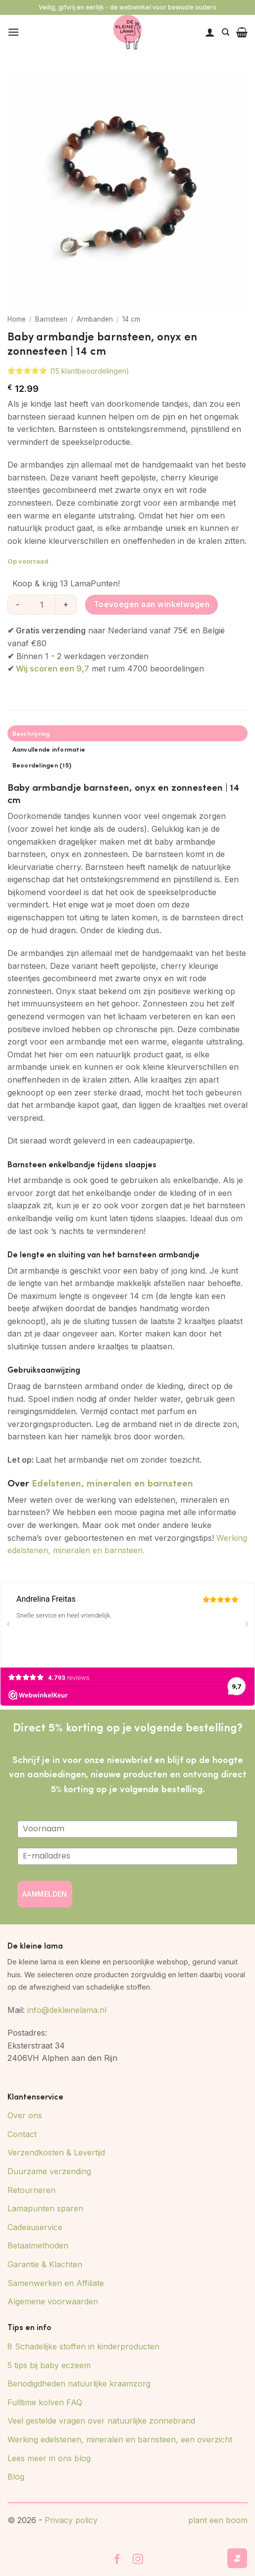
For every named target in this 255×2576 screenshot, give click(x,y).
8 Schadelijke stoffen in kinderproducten (83, 2346)
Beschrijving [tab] (31, 733)
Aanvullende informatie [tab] (49, 749)
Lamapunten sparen (45, 2208)
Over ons (24, 2115)
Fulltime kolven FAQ (44, 2402)
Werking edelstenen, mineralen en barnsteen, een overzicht (119, 2439)
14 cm (131, 319)
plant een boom (218, 2520)
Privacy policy (71, 2520)
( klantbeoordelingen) (89, 371)
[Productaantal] (41, 605)
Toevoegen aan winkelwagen (152, 604)
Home (16, 319)
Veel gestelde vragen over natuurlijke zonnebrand (101, 2421)
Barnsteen (51, 319)
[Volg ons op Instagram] (138, 2560)
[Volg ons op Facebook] (117, 2560)
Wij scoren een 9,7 (52, 668)
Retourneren (31, 2190)
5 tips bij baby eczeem (49, 2365)
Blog (15, 2476)
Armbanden (95, 319)
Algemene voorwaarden (52, 2301)
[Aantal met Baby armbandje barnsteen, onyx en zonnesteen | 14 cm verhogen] (66, 605)
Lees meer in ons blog (49, 2458)
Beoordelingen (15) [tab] (42, 765)
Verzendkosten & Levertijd (56, 2152)
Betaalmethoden (37, 2245)
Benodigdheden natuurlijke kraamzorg (79, 2383)
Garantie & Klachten (44, 2264)
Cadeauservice (34, 2227)
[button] (13, 32)
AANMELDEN (44, 1894)
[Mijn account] (210, 32)
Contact (22, 2134)
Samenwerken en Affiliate (55, 2283)
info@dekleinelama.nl (66, 2010)
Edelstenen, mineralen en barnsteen (112, 1482)
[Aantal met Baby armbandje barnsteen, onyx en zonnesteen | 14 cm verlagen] (17, 605)
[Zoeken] (225, 32)
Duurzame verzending (49, 2171)
